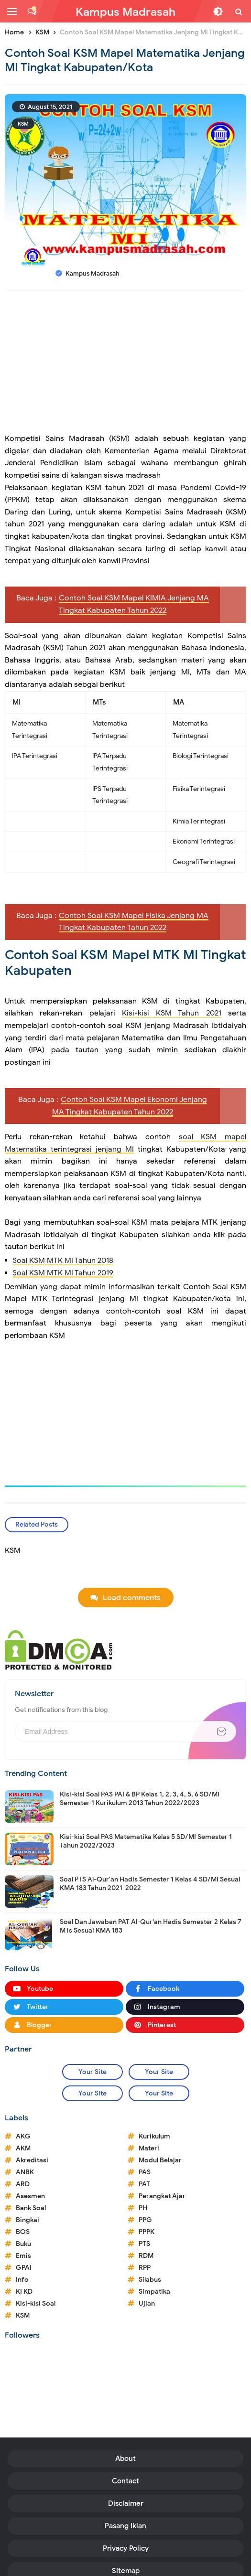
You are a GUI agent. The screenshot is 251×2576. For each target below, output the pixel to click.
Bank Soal (31, 2208)
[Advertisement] (125, 366)
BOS (23, 2232)
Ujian (147, 2303)
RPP (145, 2268)
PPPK (146, 2232)
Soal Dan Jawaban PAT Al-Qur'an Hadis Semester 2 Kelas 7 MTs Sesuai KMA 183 (150, 1926)
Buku (23, 2244)
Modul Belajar (160, 2160)
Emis (23, 2256)
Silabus (150, 2280)
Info (22, 2280)
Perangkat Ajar (162, 2196)
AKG (23, 2136)
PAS (145, 2172)
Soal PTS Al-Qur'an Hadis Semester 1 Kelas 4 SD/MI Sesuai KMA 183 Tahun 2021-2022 (150, 1883)
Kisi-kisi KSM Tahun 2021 (171, 1013)
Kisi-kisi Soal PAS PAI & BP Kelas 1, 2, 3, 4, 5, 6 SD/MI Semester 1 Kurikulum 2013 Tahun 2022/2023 (139, 1798)
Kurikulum (154, 2136)
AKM (23, 2148)
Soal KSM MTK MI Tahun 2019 (62, 1273)
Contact (125, 2481)
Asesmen (30, 2196)
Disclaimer (125, 2503)
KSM (23, 123)
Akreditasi (32, 2160)
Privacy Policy (126, 2548)
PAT (144, 2184)
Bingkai (27, 2220)
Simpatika (154, 2291)
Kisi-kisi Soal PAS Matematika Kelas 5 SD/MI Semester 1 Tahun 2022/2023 (146, 1841)
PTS (144, 2244)
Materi (149, 2148)
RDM (146, 2256)
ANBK (25, 2172)
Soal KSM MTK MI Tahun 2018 (62, 1260)
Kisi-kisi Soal (35, 2303)
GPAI (24, 2268)
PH (143, 2208)
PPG (145, 2220)
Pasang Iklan (125, 2526)
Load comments (132, 1598)
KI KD (24, 2291)
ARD (23, 2184)
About (125, 2458)
